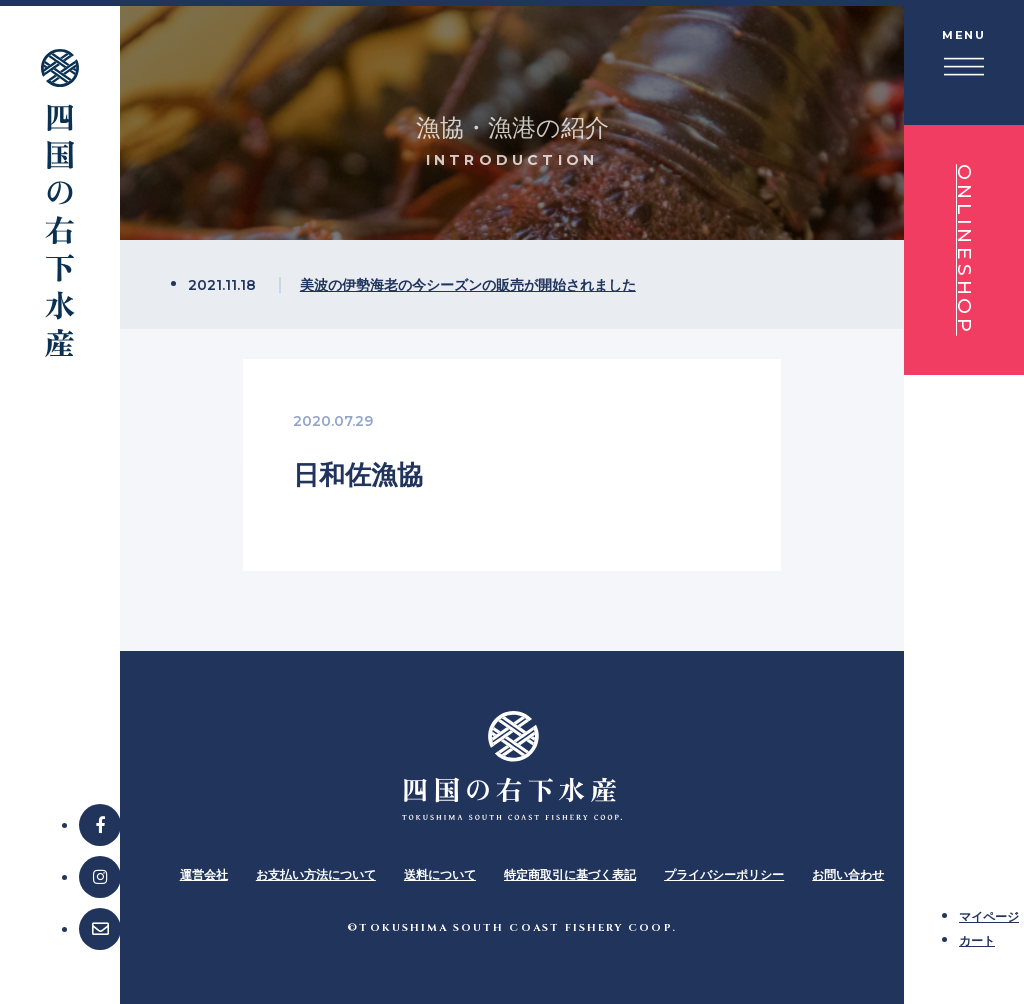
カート (977, 940)
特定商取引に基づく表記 (570, 874)
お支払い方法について (316, 874)
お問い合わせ (848, 874)
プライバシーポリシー (724, 874)
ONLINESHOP (964, 250)
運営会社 (204, 874)
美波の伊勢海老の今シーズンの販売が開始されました (468, 284)
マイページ (989, 916)
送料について (440, 874)
